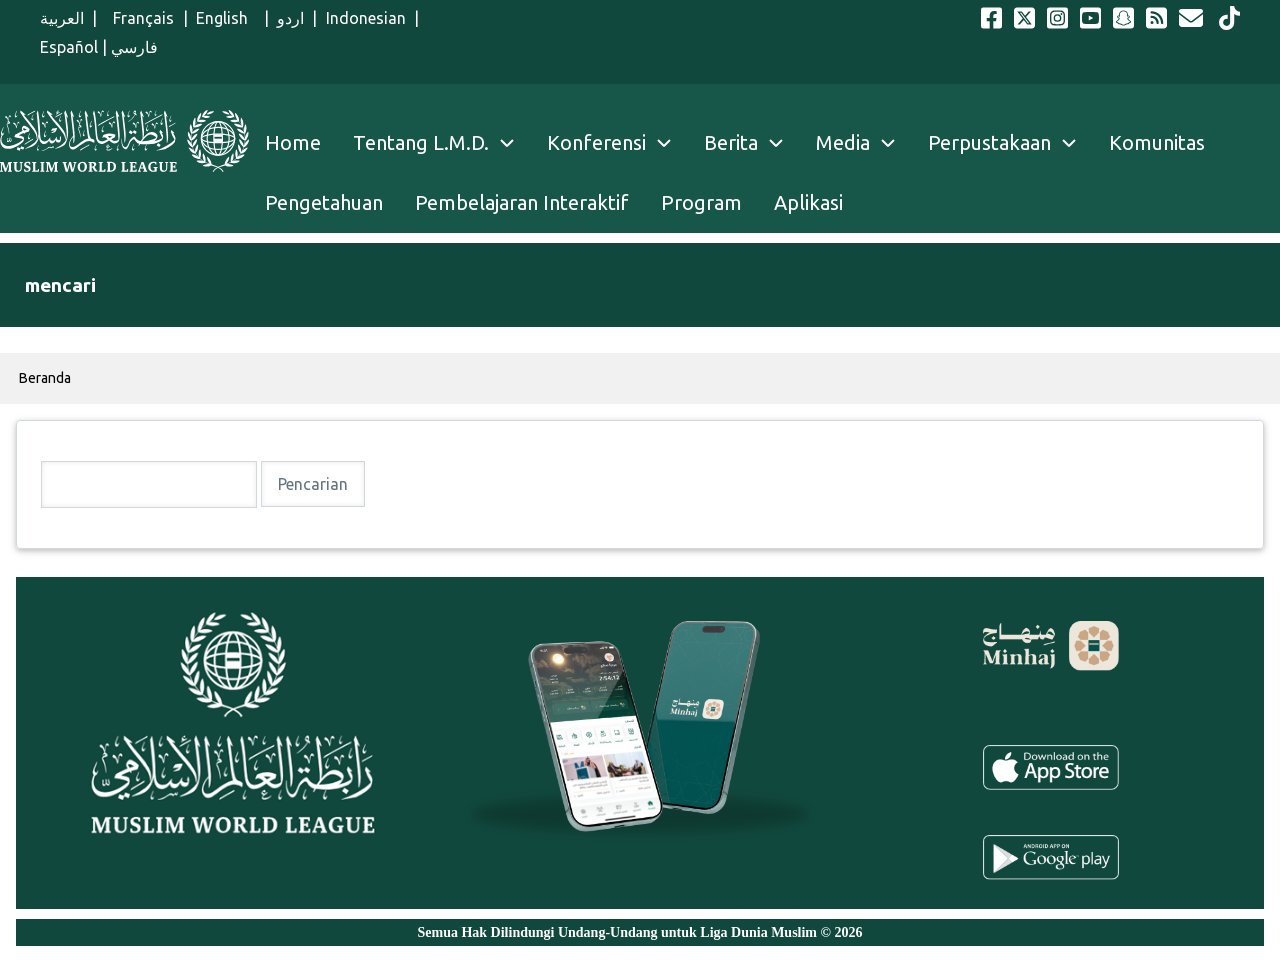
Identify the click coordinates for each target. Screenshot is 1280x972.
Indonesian (366, 18)
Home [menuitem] (293, 142)
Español (69, 47)
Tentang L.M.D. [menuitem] (421, 142)
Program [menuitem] (701, 202)
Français (139, 18)
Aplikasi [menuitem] (808, 202)
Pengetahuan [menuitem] (324, 202)
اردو (290, 18)
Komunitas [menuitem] (1157, 142)
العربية (62, 18)
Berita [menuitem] (731, 142)
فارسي (134, 47)
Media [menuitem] (843, 142)
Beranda (45, 378)
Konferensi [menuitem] (596, 142)
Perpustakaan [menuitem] (989, 142)
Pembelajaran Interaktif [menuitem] (522, 202)
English (226, 18)
